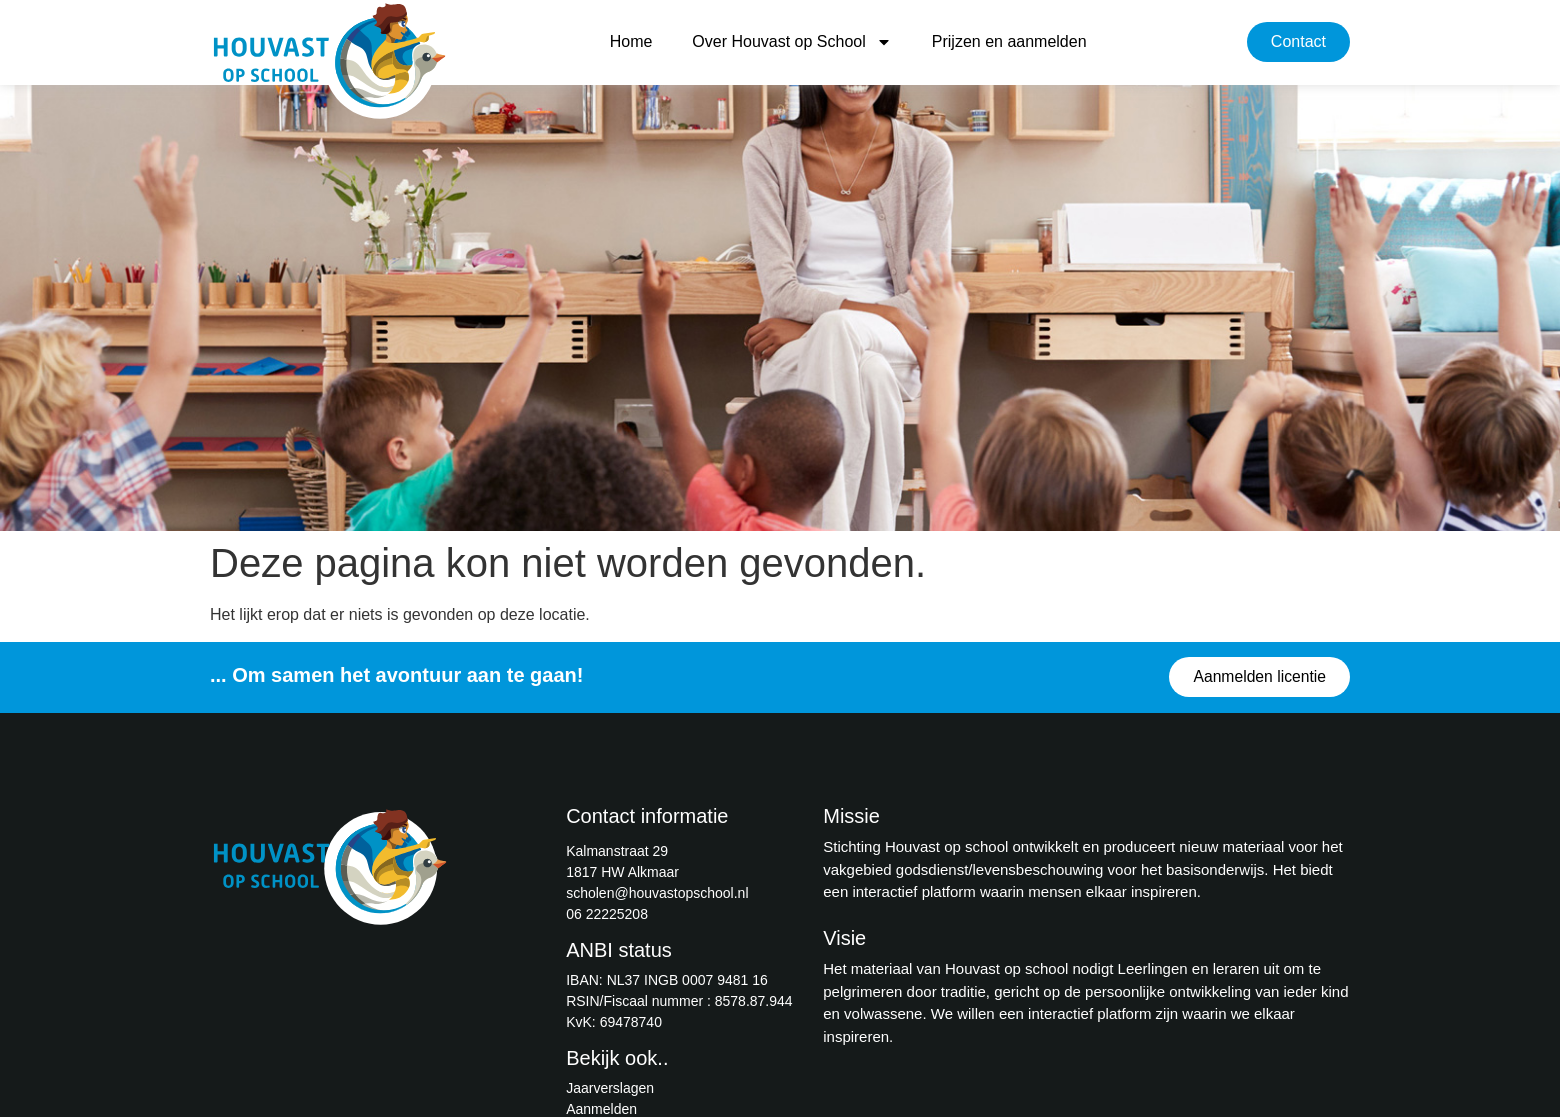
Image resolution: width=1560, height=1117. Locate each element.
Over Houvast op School (791, 42)
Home (631, 41)
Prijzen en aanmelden (1009, 41)
